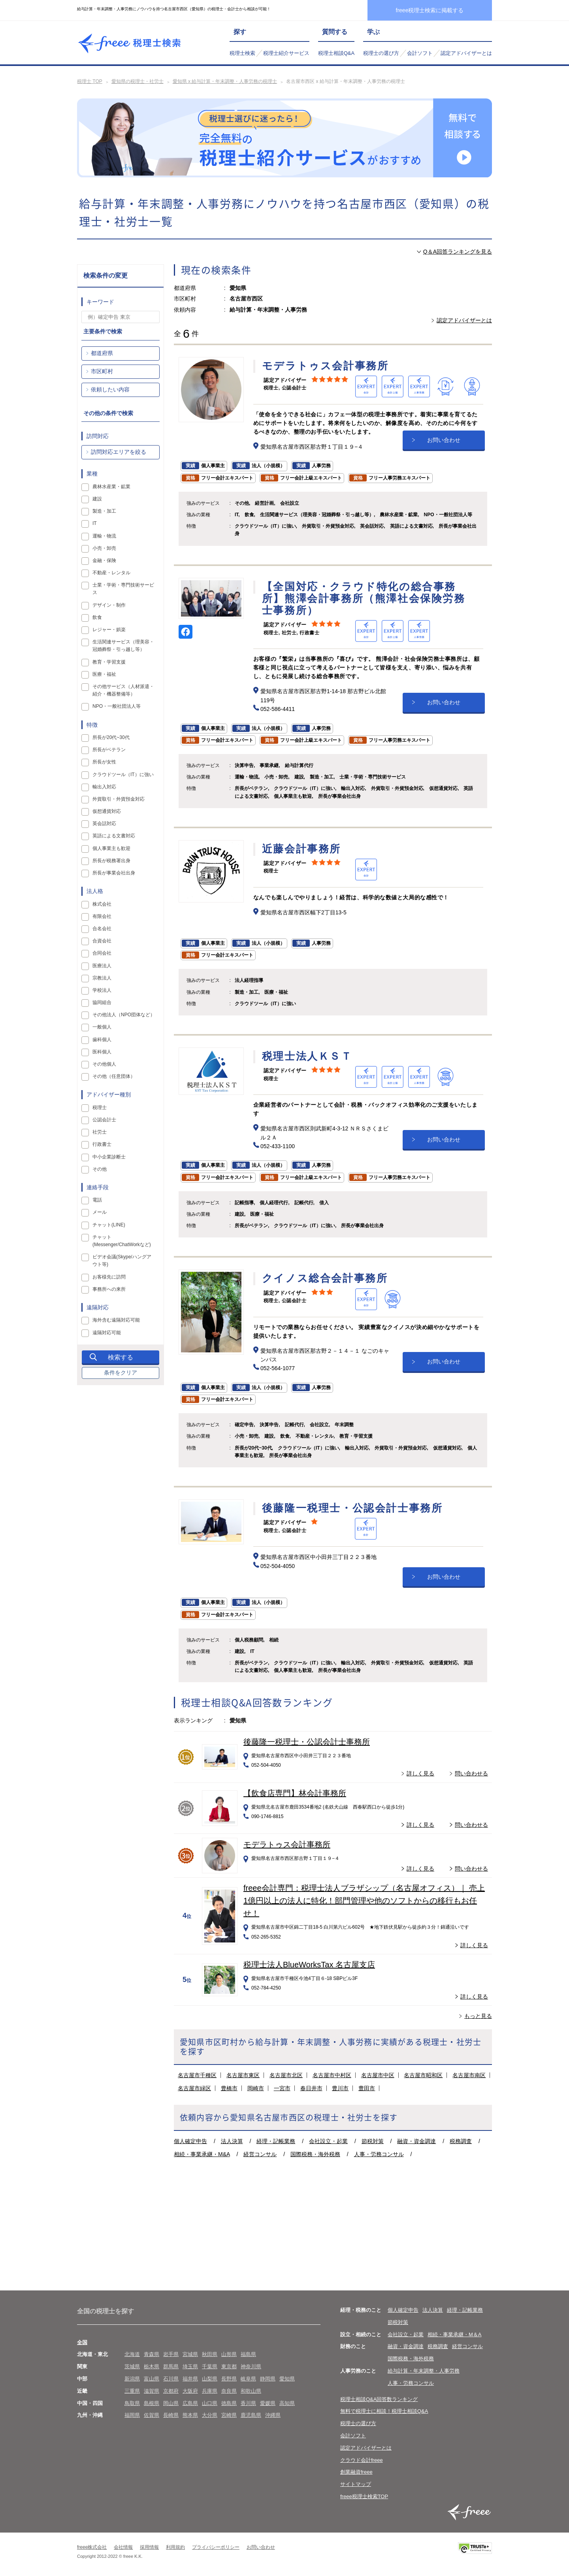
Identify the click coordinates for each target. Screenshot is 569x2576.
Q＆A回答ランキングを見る (457, 251)
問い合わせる (471, 1773)
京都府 (171, 2391)
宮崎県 (229, 2415)
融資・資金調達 (416, 2141)
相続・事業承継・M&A (202, 2154)
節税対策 (373, 2141)
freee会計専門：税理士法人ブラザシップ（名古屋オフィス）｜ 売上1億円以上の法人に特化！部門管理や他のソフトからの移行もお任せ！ (364, 1901)
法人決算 (232, 2141)
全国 (82, 2342)
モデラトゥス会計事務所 (286, 1844)
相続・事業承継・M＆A (455, 2334)
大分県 (209, 2415)
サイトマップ (355, 2484)
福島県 (248, 2354)
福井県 (190, 2379)
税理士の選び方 (381, 53)
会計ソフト (420, 53)
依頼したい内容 (110, 389)
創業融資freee (356, 2472)
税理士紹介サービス (286, 53)
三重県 (132, 2391)
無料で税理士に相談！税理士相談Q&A (384, 2411)
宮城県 (190, 2354)
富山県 (151, 2379)
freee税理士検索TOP (364, 2496)
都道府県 (102, 353)
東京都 (229, 2366)
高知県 (287, 2403)
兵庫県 (209, 2391)
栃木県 (151, 2366)
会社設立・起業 (328, 2141)
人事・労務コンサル (379, 2154)
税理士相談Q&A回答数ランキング (379, 2399)
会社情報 (123, 2547)
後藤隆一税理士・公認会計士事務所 (306, 1741)
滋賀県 (151, 2391)
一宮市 (282, 2088)
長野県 (229, 2379)
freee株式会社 (92, 2547)
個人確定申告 (190, 2141)
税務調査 (461, 2141)
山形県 (229, 2354)
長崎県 (171, 2415)
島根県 (151, 2403)
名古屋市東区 (243, 2075)
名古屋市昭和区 (423, 2075)
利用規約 (175, 2547)
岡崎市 (255, 2088)
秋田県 (209, 2354)
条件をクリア (120, 1372)
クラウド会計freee (361, 2460)
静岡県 (267, 2379)
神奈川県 (251, 2366)
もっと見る (478, 2016)
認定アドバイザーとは (466, 53)
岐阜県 (248, 2379)
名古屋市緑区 (194, 2088)
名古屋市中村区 (332, 2075)
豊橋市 (229, 2088)
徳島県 (229, 2403)
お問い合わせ (443, 439)
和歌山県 (251, 2391)
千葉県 (209, 2366)
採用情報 (149, 2547)
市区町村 (102, 371)
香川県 (248, 2403)
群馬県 (171, 2366)
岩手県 (171, 2354)
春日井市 (311, 2088)
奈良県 (229, 2391)
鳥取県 (132, 2403)
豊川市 (340, 2088)
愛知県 (287, 2379)
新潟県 (132, 2379)
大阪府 (190, 2391)
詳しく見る (420, 1773)
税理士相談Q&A (336, 53)
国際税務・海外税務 (315, 2154)
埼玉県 (190, 2366)
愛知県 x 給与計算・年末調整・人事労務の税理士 (225, 81)
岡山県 (171, 2403)
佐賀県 (151, 2415)
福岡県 (132, 2415)
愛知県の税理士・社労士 (137, 81)
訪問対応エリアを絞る (118, 452)
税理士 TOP (89, 81)
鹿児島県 (251, 2415)
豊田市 (366, 2088)
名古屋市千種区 (197, 2075)
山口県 (209, 2403)
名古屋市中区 (377, 2075)
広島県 (190, 2403)
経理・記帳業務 (275, 2141)
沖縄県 (273, 2415)
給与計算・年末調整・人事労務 (424, 2371)
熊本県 (190, 2415)
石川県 (171, 2379)
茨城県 (132, 2366)
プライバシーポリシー (215, 2547)
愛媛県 (267, 2403)
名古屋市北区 (286, 2075)
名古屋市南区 (469, 2075)
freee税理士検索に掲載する (430, 10)
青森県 (151, 2354)
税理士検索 (242, 53)
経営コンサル (260, 2154)
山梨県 (209, 2379)
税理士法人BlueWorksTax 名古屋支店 (309, 1964)
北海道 (132, 2354)
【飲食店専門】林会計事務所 (294, 1793)
